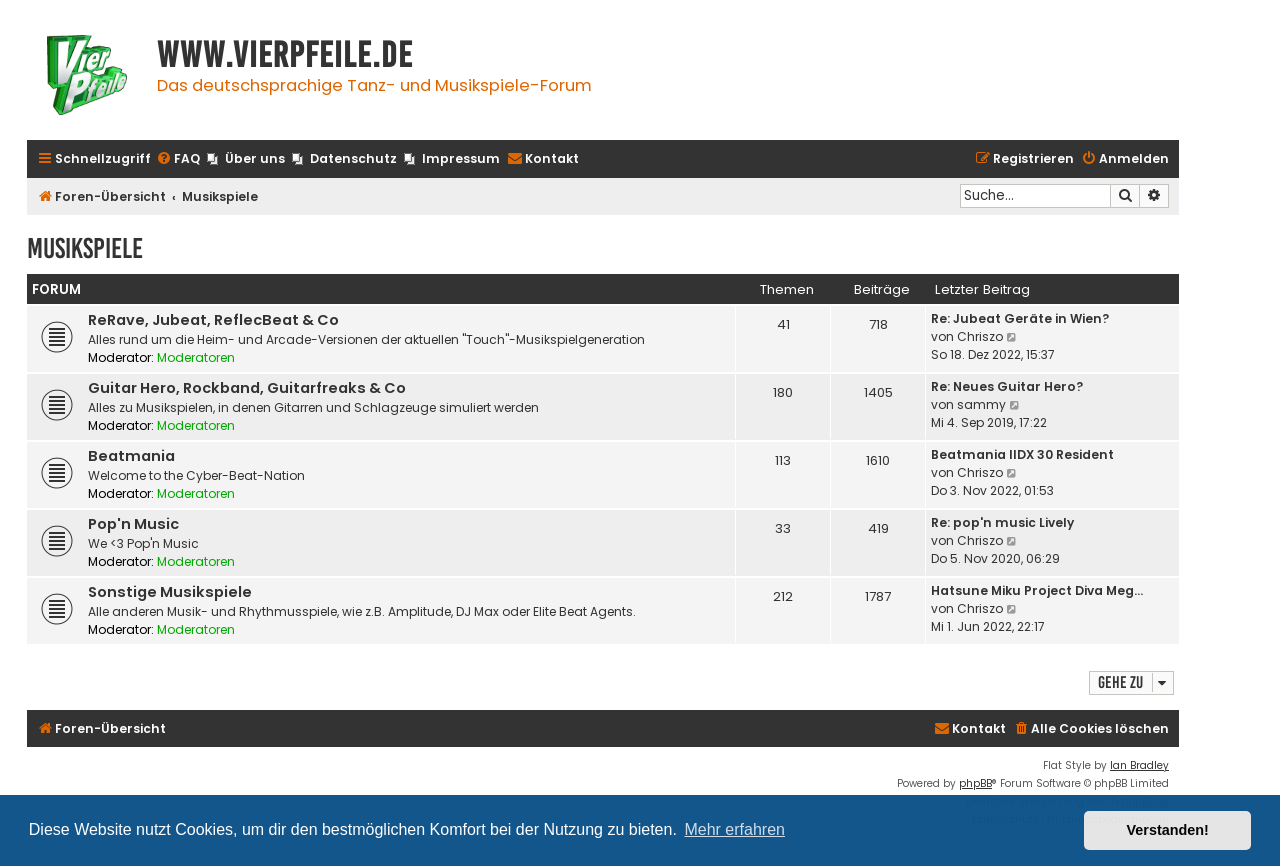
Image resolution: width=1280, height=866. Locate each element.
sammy (981, 404)
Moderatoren (196, 357)
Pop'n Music (133, 524)
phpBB (975, 783)
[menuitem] (178, 159)
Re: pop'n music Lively (1002, 522)
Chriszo (980, 336)
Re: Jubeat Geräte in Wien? (1020, 318)
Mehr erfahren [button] (734, 829)
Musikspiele (85, 248)
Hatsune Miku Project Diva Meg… (1037, 590)
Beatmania (131, 456)
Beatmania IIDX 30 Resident (1022, 454)
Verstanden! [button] (1168, 830)
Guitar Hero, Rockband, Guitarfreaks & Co (247, 388)
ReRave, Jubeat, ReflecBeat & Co (213, 320)
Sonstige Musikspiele (170, 592)
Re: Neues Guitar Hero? (1007, 386)
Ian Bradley (1139, 765)
